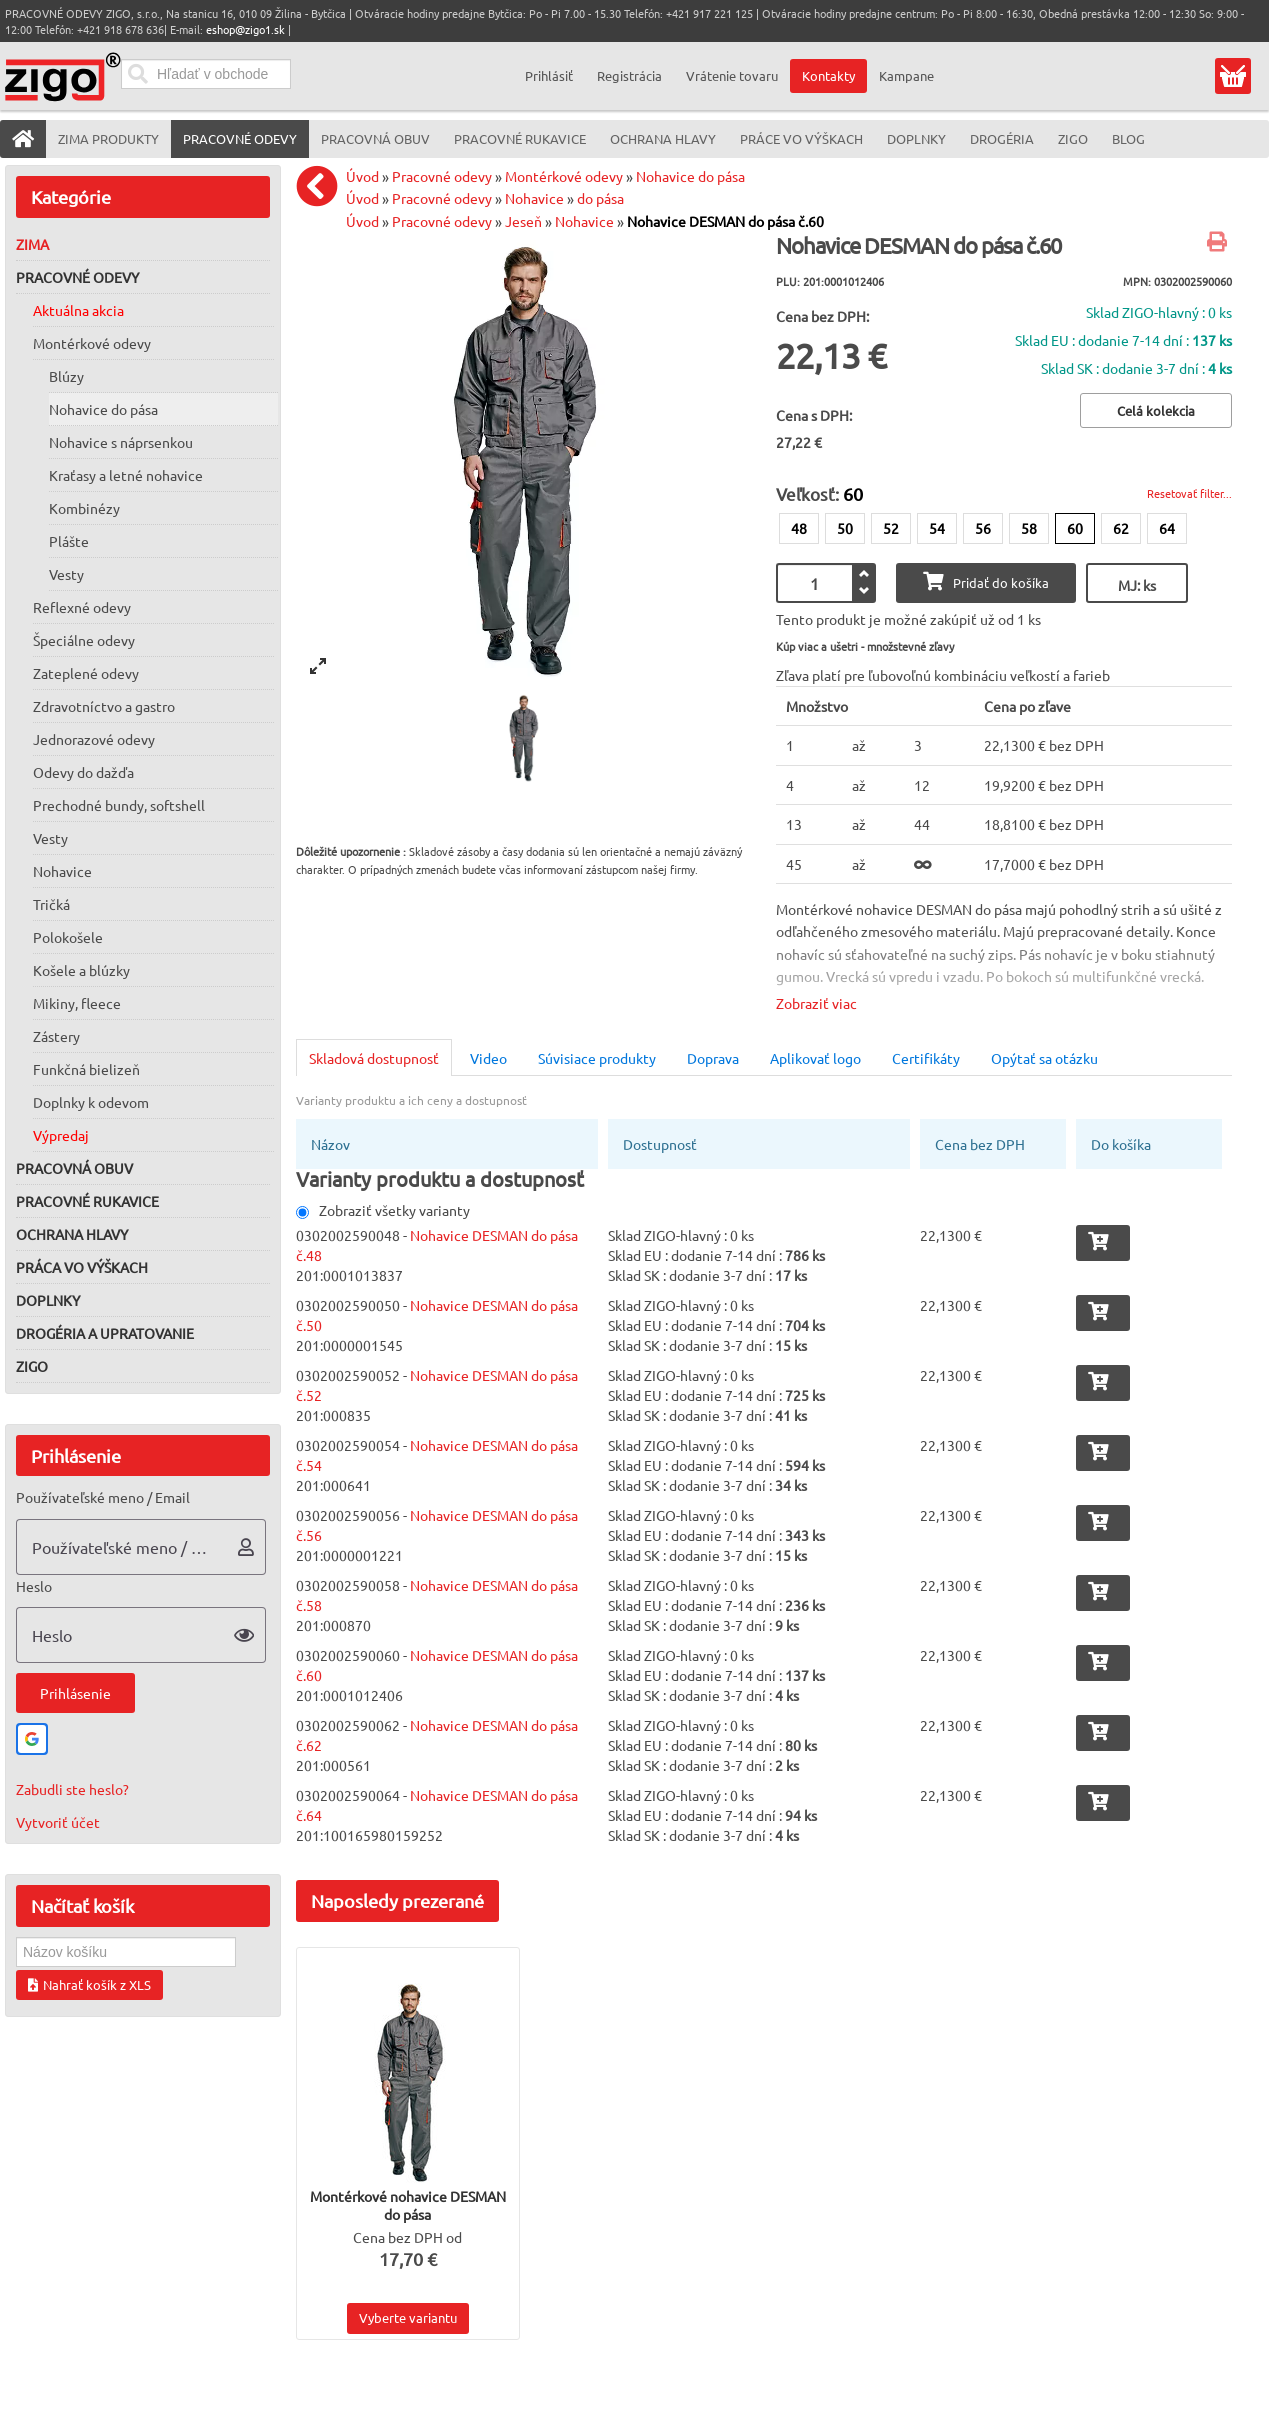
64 (1167, 528)
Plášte (69, 541)
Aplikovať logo (815, 1058)
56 (983, 528)
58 (1029, 528)
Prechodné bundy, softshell (119, 805)
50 (845, 528)
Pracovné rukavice (87, 1201)
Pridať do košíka (986, 581)
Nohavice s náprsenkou (121, 442)
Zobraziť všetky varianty (383, 1210)
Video (488, 1058)
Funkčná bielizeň (86, 1069)
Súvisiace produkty (597, 1058)
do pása (600, 198)
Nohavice (62, 871)
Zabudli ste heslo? (72, 1789)
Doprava (713, 1058)
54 (937, 528)
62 (1121, 528)
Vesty (66, 574)
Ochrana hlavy (72, 1234)
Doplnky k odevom (91, 1102)
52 (891, 528)
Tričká (51, 904)
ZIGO (32, 1366)
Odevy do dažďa (83, 772)
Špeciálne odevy (84, 640)
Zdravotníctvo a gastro (104, 706)
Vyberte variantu (408, 2317)
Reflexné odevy (82, 607)
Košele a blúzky (81, 970)
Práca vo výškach (82, 1267)
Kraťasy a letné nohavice (126, 475)
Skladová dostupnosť (374, 1058)
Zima (32, 244)
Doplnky (48, 1300)
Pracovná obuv (74, 1168)
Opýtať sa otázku (1044, 1058)
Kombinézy (84, 508)
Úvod (362, 176)
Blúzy (66, 376)
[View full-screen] (318, 666)
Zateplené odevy (86, 673)
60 (1075, 528)
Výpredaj (61, 1135)
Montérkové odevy (92, 343)
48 (799, 528)
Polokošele (68, 937)
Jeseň (523, 221)
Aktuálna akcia (78, 310)
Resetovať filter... (1189, 493)
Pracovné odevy (77, 277)
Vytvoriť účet (58, 1822)
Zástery (56, 1036)
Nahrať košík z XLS (89, 1984)
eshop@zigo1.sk (245, 29)
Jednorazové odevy (94, 739)
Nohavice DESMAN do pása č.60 (725, 221)
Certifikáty (926, 1058)
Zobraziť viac (816, 1003)
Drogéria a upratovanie (105, 1333)
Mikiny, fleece (77, 1003)
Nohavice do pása (103, 409)
